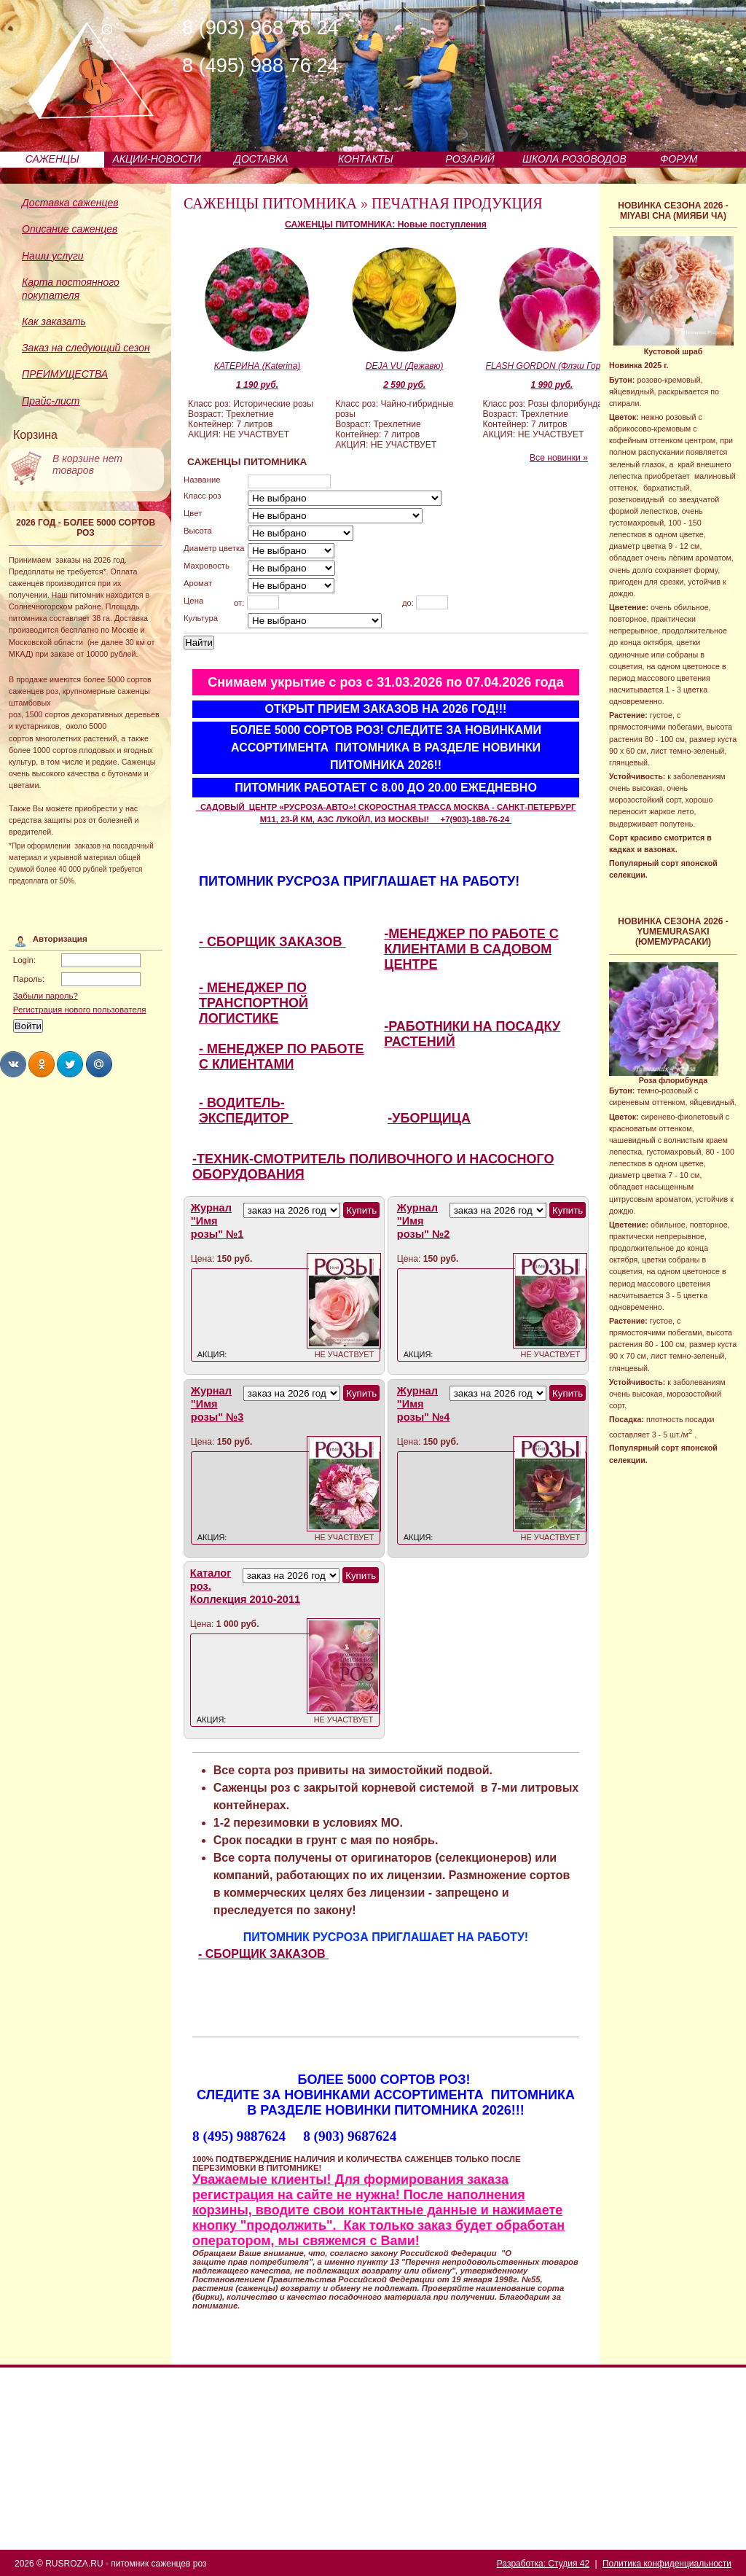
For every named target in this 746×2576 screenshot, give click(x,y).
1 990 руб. (551, 385)
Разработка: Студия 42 (543, 2564)
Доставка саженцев (70, 202)
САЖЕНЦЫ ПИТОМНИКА (270, 203)
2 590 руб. (404, 385)
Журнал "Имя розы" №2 (423, 1221)
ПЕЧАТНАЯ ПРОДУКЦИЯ (457, 203)
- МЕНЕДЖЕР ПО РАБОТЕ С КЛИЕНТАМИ (281, 1057)
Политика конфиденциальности (666, 2564)
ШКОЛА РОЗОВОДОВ (574, 159)
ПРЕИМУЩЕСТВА (65, 374)
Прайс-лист (51, 401)
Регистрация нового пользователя (79, 1009)
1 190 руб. (257, 385)
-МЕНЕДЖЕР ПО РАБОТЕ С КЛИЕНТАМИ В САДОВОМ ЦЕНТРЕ (471, 949)
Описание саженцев (69, 229)
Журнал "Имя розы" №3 (217, 1404)
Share (13, 1064)
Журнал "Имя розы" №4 (423, 1404)
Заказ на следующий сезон (86, 348)
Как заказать (54, 321)
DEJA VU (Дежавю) (405, 366)
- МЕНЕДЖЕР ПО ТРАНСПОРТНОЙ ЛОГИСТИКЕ (253, 1003)
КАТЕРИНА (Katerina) (257, 366)
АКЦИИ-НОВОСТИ (156, 159)
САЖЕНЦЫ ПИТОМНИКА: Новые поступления (386, 224)
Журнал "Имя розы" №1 (217, 1221)
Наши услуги (53, 256)
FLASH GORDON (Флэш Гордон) (552, 366)
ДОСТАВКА (261, 159)
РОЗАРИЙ (469, 159)
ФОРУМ (678, 159)
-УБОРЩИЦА (429, 1118)
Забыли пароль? (45, 995)
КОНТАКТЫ (365, 159)
